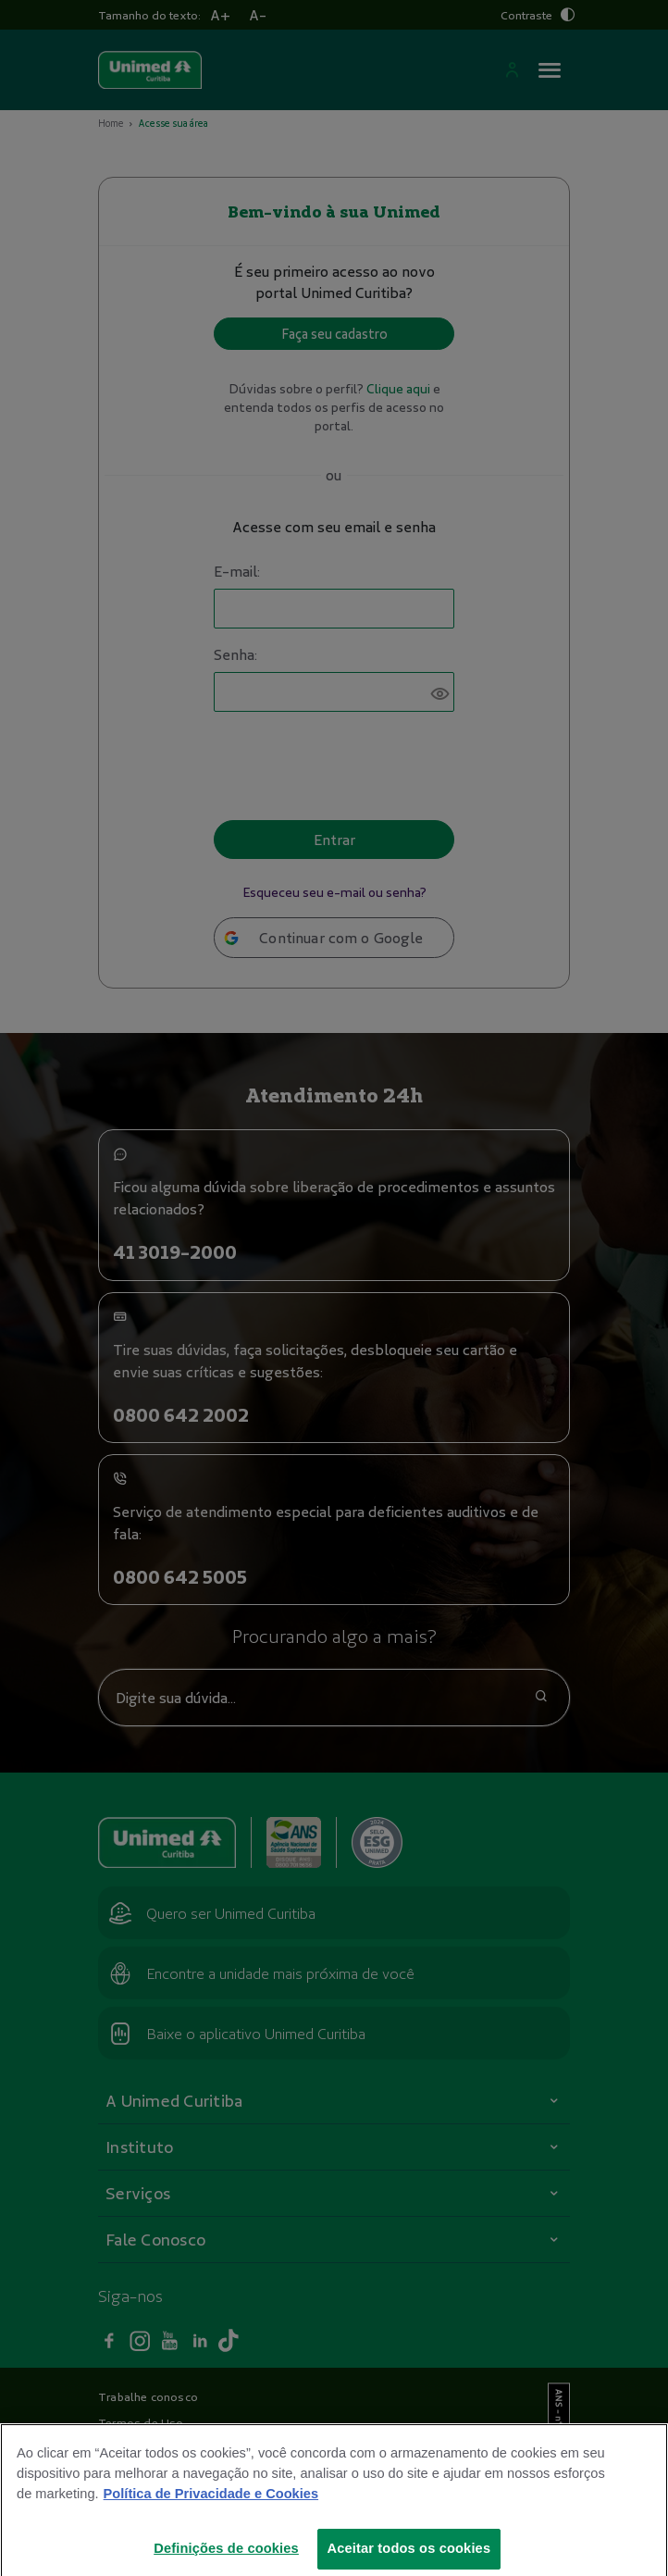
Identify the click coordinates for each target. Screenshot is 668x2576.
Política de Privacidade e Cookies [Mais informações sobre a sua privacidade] (211, 2511)
